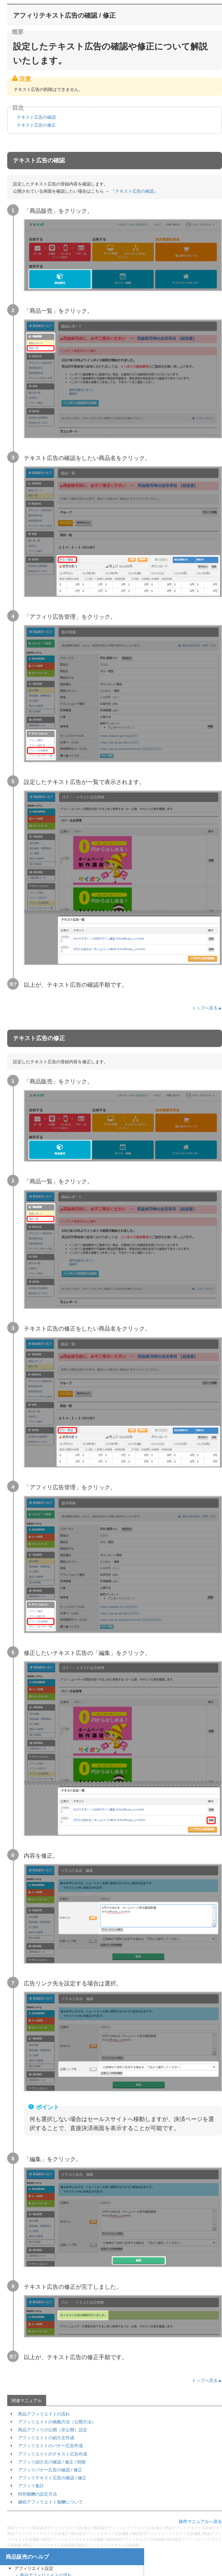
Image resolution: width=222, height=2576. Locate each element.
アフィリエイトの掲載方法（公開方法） (57, 2421)
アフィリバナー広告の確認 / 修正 (50, 2469)
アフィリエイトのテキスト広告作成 (52, 2454)
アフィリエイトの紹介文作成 (46, 2437)
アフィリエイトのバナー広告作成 (50, 2445)
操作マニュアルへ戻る (200, 2521)
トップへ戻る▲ (207, 1008)
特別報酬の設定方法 (37, 2494)
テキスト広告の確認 (36, 117)
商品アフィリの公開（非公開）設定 (52, 2429)
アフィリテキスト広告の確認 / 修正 (52, 2477)
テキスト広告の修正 (36, 125)
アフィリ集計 (31, 2485)
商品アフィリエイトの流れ (44, 2414)
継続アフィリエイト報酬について (50, 2502)
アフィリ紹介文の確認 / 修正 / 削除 (52, 2462)
